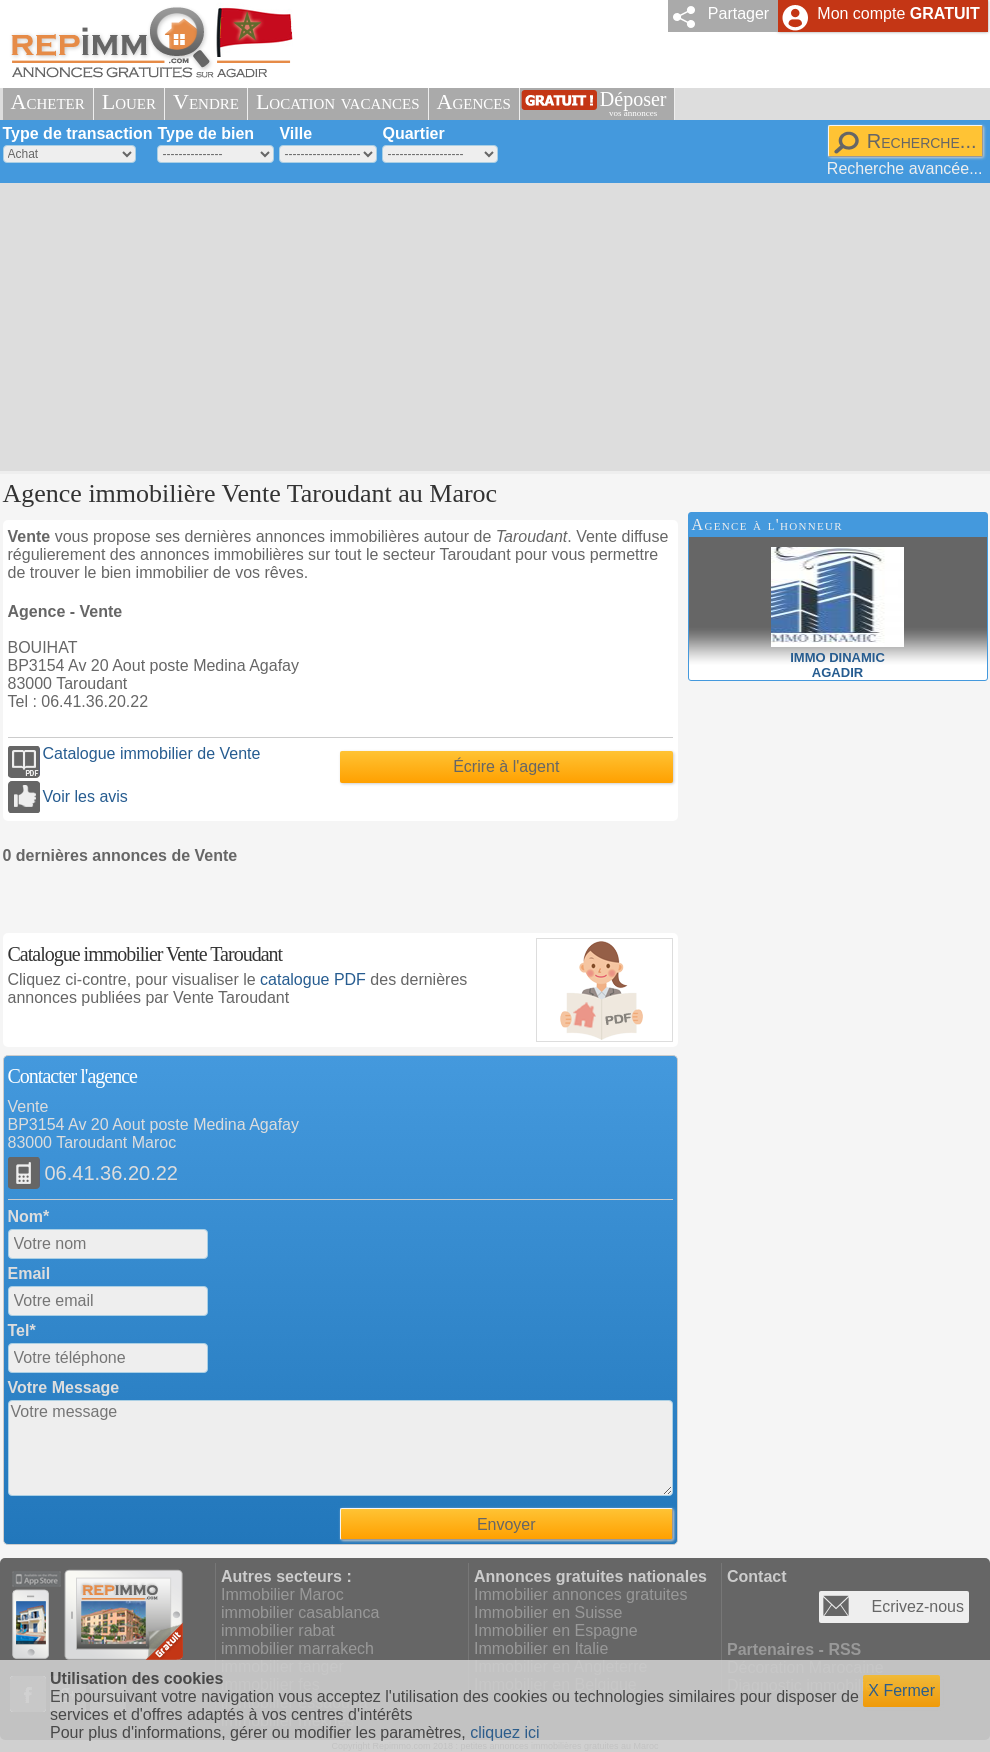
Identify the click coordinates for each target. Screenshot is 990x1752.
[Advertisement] (462, 325)
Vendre (206, 101)
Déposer (633, 103)
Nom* (29, 1216)
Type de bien (205, 133)
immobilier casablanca (300, 1612)
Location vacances (338, 101)
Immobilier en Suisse (548, 1612)
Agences (474, 101)
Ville (295, 133)
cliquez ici (504, 1732)
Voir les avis (85, 796)
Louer (129, 101)
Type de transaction (78, 133)
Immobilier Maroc (282, 1594)
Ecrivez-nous (918, 1606)
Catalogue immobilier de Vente (152, 754)
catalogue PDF (313, 979)
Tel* (22, 1330)
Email (29, 1273)
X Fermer (901, 1690)
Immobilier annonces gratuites (580, 1594)
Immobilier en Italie (541, 1648)
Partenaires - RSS (794, 1649)
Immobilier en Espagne (556, 1630)
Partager (738, 13)
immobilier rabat (278, 1630)
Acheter (48, 101)
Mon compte (898, 13)
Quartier (413, 133)
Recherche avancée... (905, 168)
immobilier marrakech (297, 1648)
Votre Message (64, 1387)
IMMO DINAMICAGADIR (837, 657)
